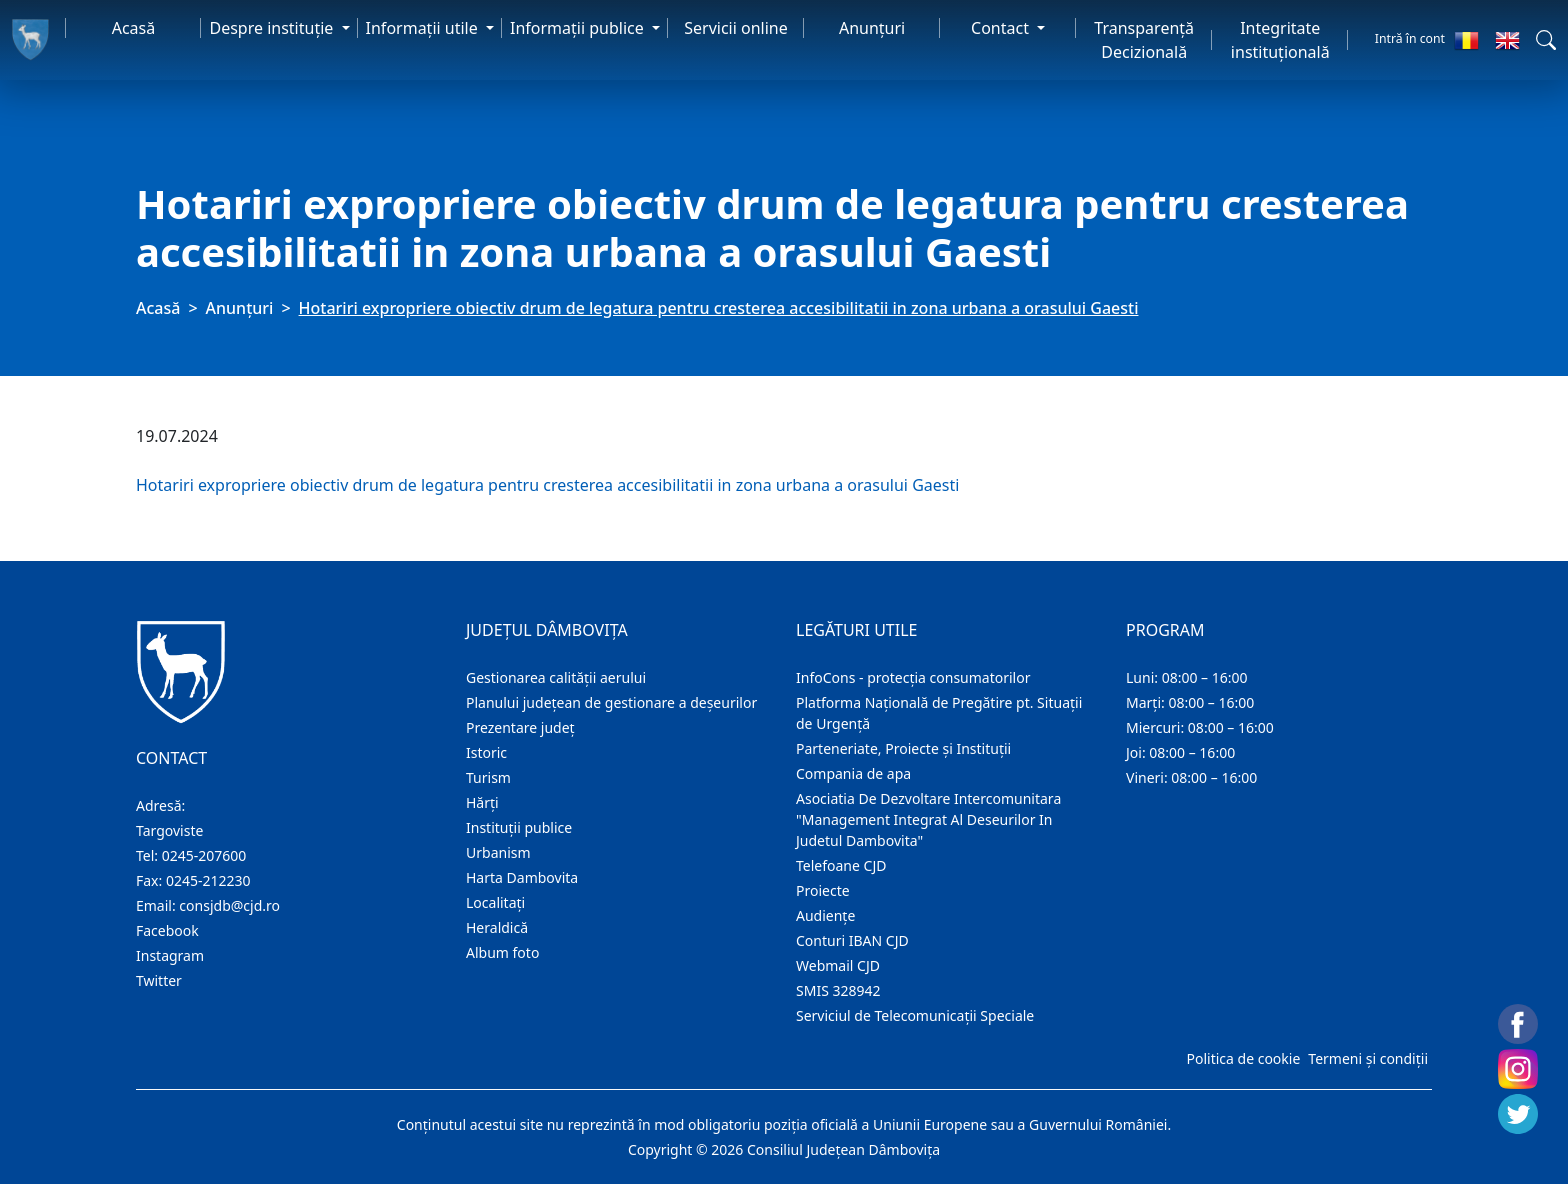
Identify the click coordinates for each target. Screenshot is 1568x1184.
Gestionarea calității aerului (556, 677)
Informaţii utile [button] (424, 28)
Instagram (170, 955)
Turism (488, 777)
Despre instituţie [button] (273, 28)
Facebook (167, 930)
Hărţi (482, 802)
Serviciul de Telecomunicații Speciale (915, 1015)
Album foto (502, 952)
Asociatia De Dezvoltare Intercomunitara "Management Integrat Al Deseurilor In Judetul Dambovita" (928, 819)
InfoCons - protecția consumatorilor (913, 677)
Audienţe (825, 915)
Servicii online (736, 28)
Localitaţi (495, 902)
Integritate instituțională (1280, 40)
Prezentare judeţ (520, 727)
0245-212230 (208, 880)
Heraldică (497, 927)
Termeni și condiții (1368, 1058)
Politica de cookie (1243, 1058)
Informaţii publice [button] (579, 28)
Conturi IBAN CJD (852, 940)
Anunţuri (872, 28)
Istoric (486, 752)
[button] (1546, 40)
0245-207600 (204, 855)
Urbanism (498, 852)
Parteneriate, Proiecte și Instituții (903, 748)
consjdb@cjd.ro (229, 905)
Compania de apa (853, 773)
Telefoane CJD (841, 865)
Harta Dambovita (522, 877)
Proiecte (823, 890)
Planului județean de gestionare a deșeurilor (611, 702)
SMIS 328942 (838, 990)
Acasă (134, 28)
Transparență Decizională (1144, 40)
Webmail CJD (838, 965)
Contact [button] (1002, 28)
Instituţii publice (519, 827)
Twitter (159, 980)
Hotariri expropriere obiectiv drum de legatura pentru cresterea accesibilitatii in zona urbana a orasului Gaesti (547, 485)
